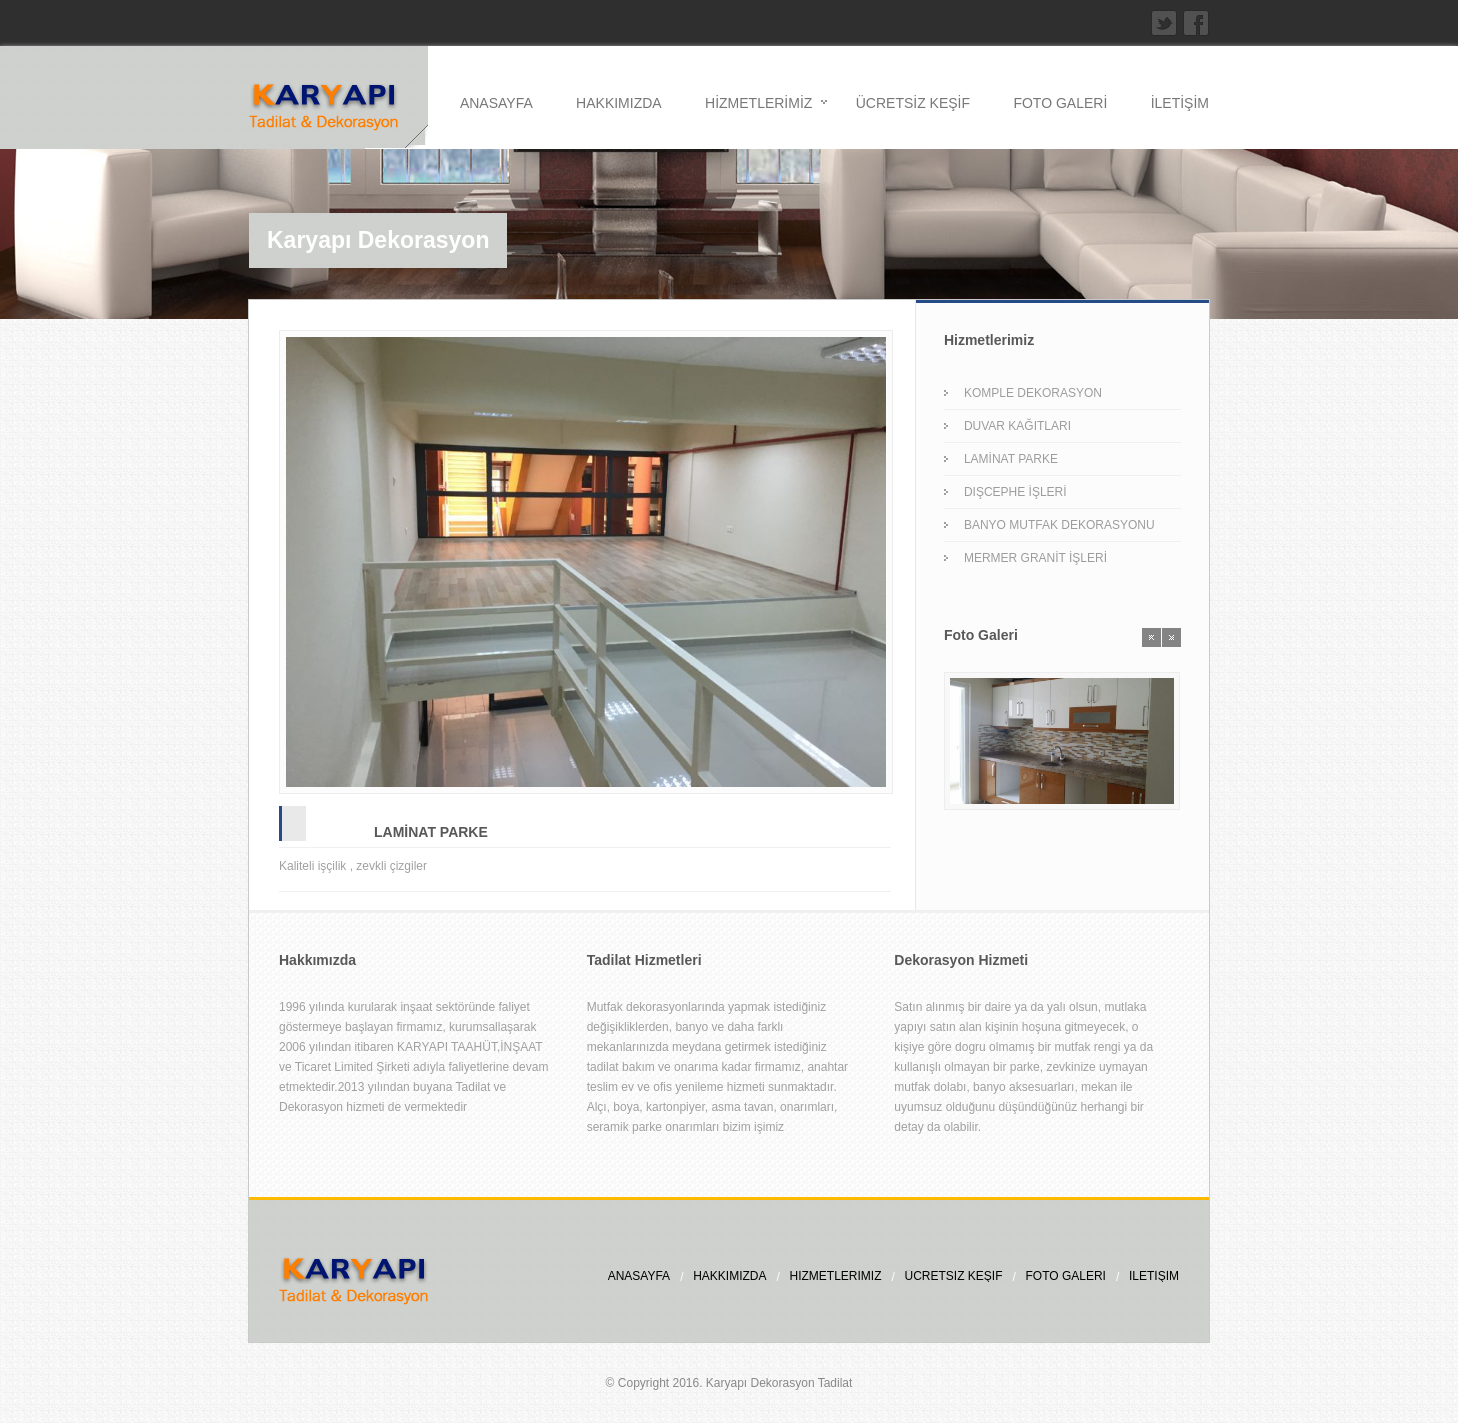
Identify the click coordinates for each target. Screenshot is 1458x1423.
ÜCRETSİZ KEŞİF (913, 103)
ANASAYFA (496, 103)
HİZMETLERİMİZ (758, 103)
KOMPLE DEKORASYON (1033, 393)
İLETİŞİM (1180, 103)
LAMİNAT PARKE (431, 832)
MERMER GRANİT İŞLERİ (1035, 558)
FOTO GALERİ (1060, 103)
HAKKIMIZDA (619, 103)
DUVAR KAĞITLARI (1017, 426)
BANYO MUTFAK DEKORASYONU (1059, 525)
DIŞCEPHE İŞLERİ (1015, 492)
